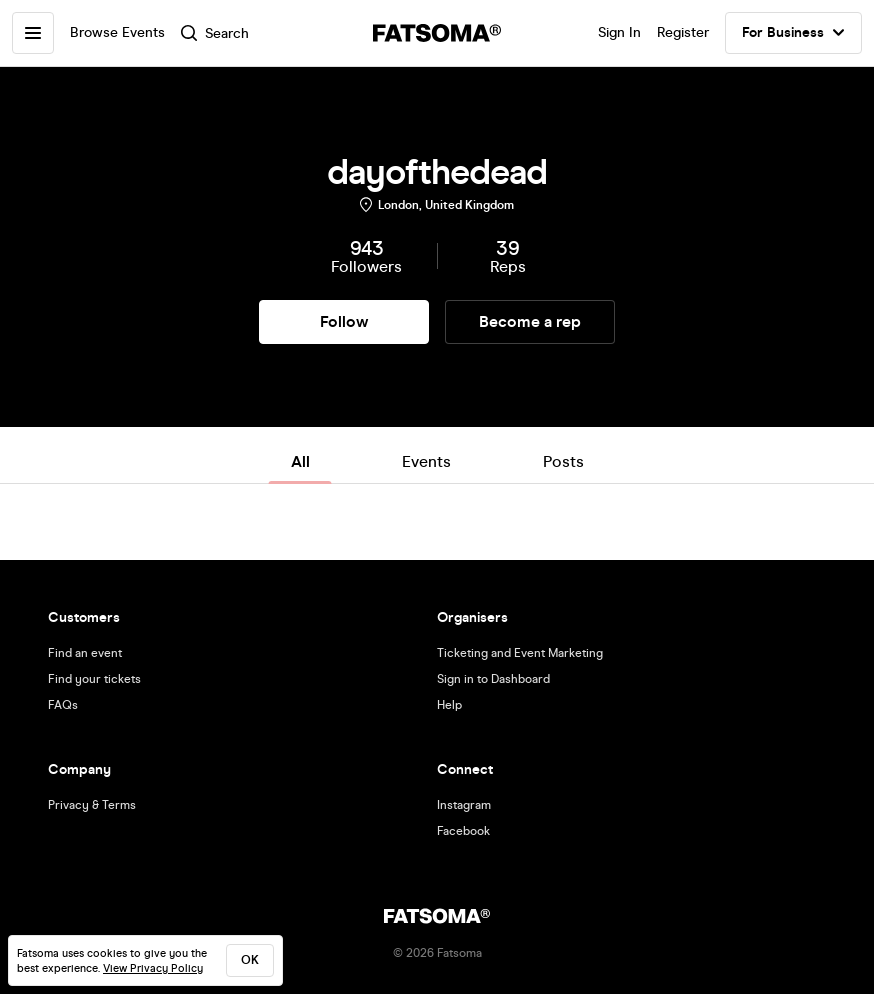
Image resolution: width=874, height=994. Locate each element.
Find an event (85, 653)
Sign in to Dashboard (493, 679)
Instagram (464, 805)
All (300, 461)
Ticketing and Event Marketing (520, 653)
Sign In (619, 32)
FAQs (63, 705)
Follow (344, 321)
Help (449, 705)
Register (683, 32)
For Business (793, 33)
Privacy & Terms (92, 805)
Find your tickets (94, 679)
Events (426, 461)
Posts (563, 461)
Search (215, 33)
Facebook (463, 831)
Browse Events (117, 32)
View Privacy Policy (153, 968)
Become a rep (530, 321)
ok (250, 960)
